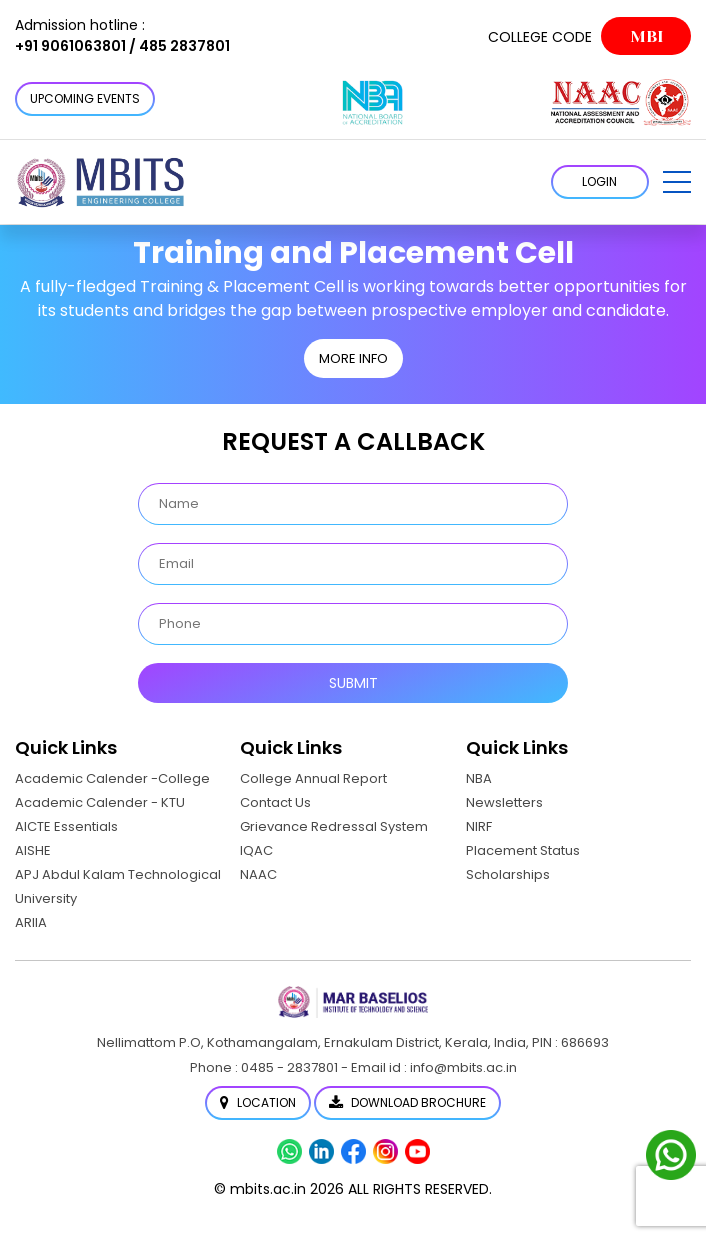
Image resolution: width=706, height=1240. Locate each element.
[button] (677, 182)
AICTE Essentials (66, 826)
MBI (646, 36)
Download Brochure (407, 1102)
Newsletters (504, 802)
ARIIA (31, 922)
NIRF (479, 826)
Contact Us (275, 802)
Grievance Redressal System (334, 826)
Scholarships (508, 874)
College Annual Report (313, 778)
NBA (479, 778)
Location (258, 1102)
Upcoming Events (85, 98)
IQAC (256, 850)
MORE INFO (353, 358)
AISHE (33, 850)
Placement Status (523, 850)
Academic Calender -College (112, 778)
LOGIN (599, 181)
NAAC (258, 874)
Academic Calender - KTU (100, 802)
